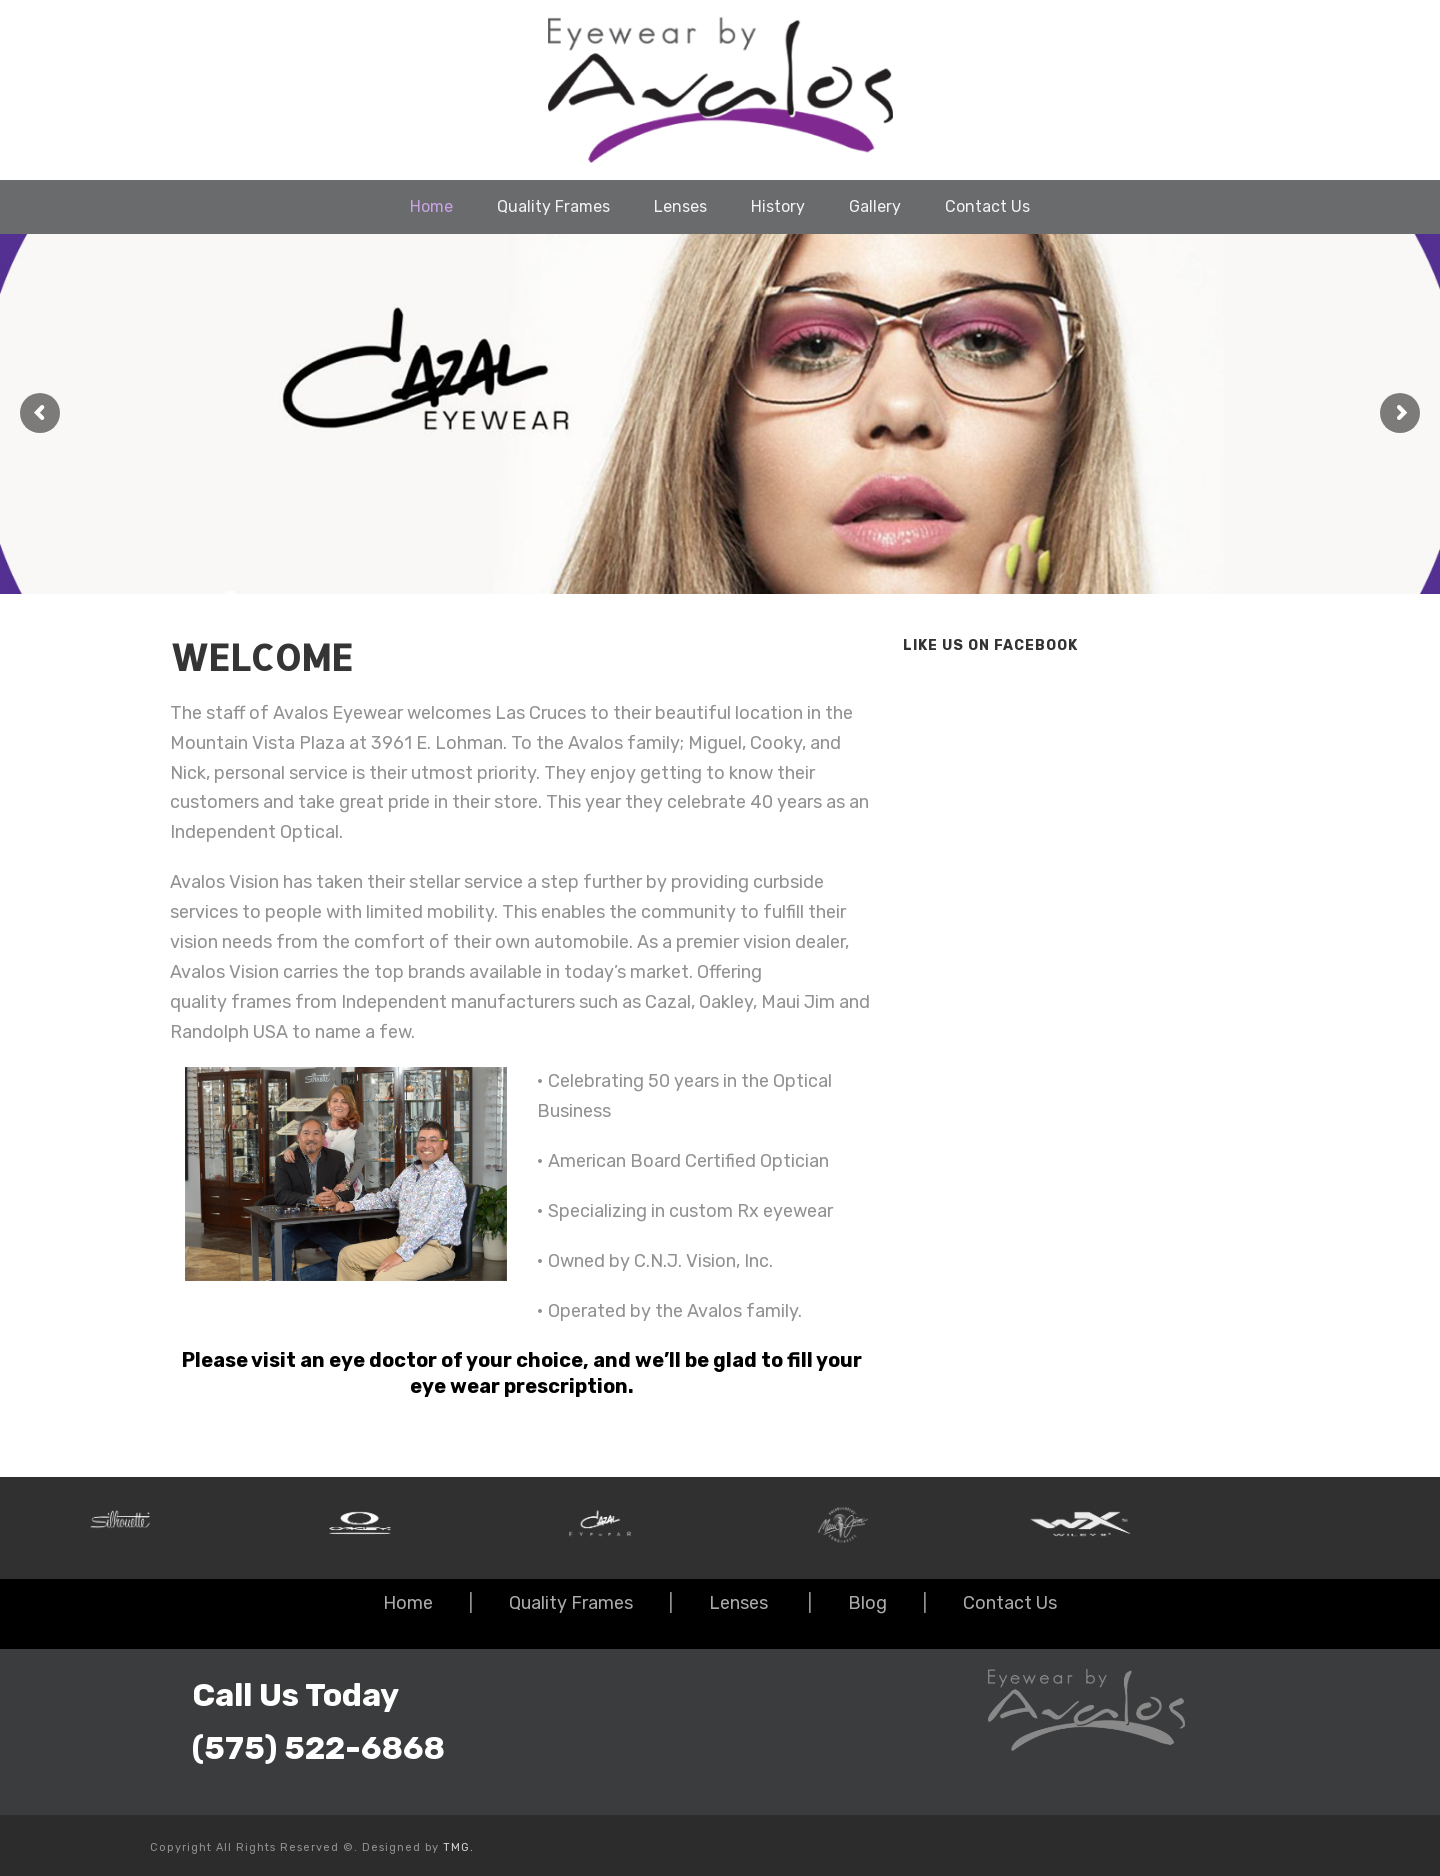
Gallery (875, 206)
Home (431, 206)
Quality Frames (553, 206)
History (778, 206)
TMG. (458, 1847)
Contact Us (987, 206)
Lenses (680, 206)
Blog (867, 1603)
